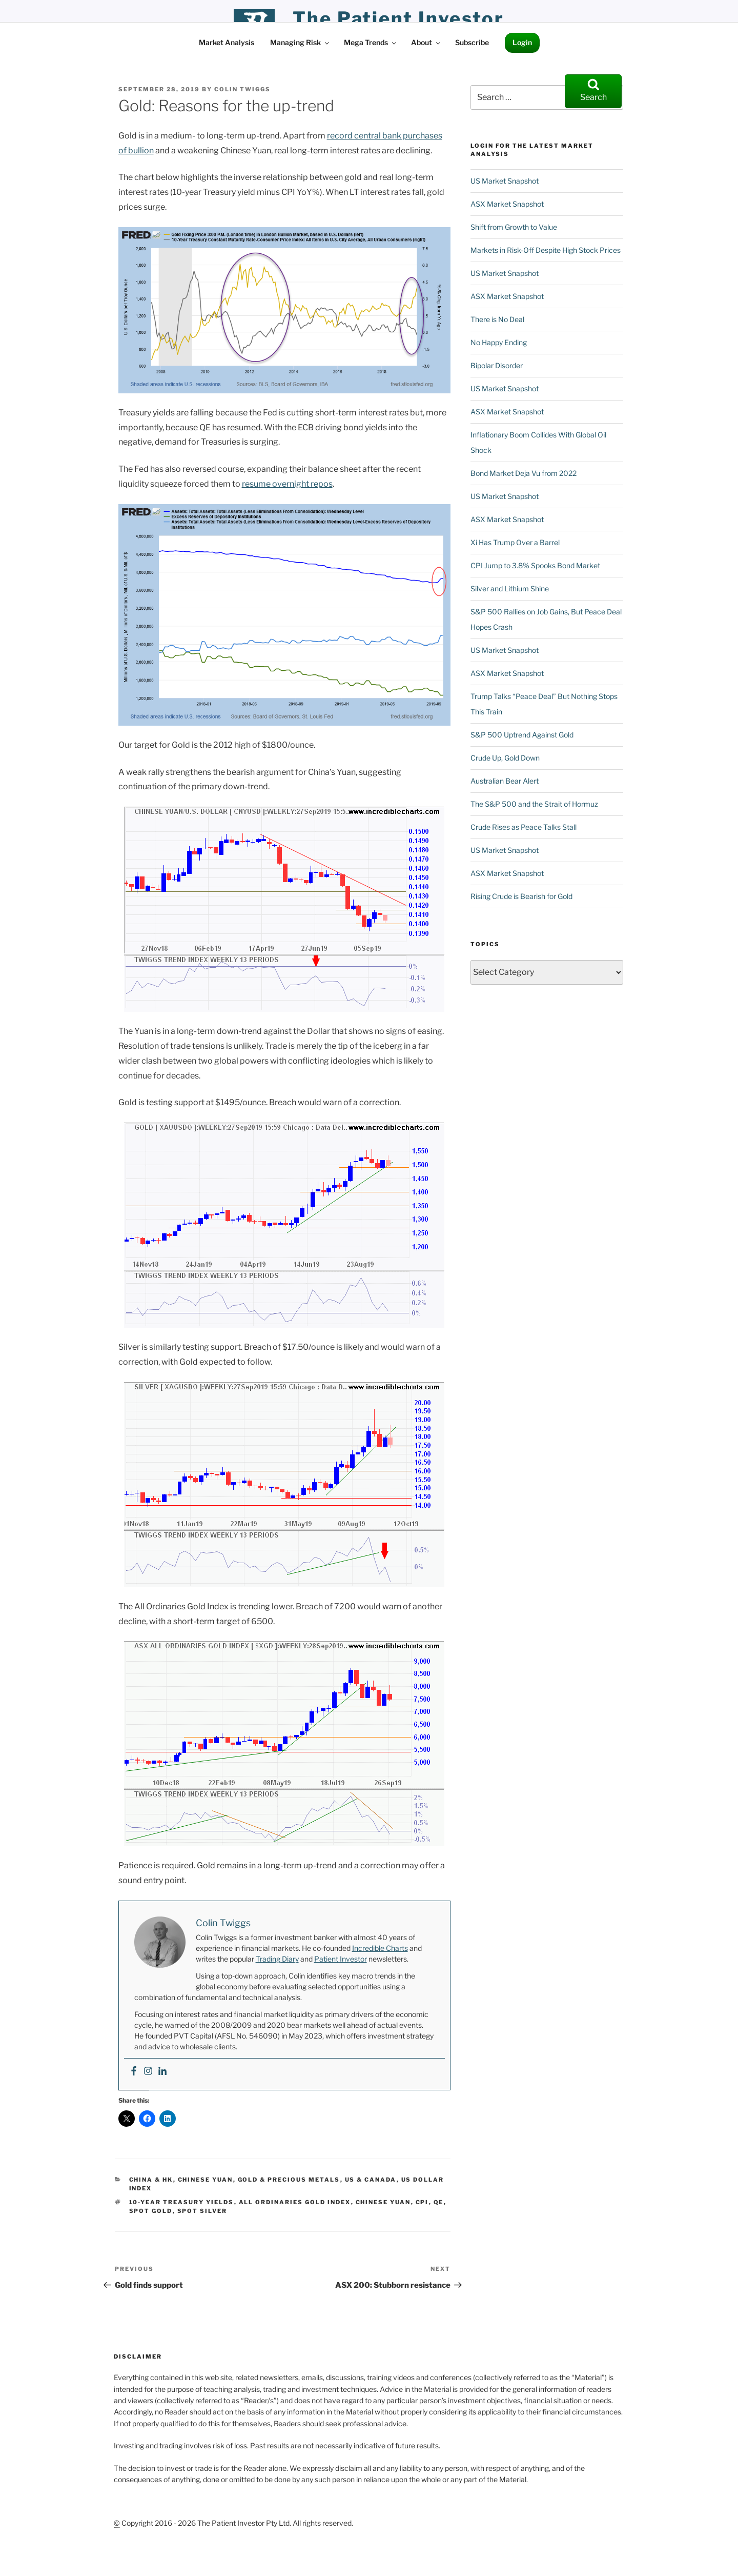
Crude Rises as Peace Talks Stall (523, 827)
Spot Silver (202, 2210)
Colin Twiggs (242, 89)
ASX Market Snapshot (507, 203)
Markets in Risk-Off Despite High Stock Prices (545, 250)
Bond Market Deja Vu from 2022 (523, 473)
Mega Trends (371, 42)
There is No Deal (497, 319)
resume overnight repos (287, 484)
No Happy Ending (498, 342)
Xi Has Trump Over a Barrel (515, 542)
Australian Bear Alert (504, 780)
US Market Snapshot (504, 180)
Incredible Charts (380, 1948)
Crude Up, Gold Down (505, 757)
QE (439, 2202)
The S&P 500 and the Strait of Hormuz (534, 804)
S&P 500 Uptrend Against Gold (521, 734)
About (426, 42)
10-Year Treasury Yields (181, 2202)
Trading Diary (277, 1958)
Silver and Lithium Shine (509, 588)
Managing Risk (300, 42)
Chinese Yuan (205, 2179)
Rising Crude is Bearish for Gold (521, 896)
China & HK (151, 2179)
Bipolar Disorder (496, 365)
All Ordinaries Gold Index (295, 2202)
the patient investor (398, 18)
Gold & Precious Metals (289, 2179)
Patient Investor (340, 1958)
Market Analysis (226, 42)
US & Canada (371, 2179)
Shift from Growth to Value (513, 227)
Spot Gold (151, 2210)
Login (522, 42)
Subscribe (472, 42)
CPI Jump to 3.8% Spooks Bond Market (535, 565)
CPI (422, 2202)
